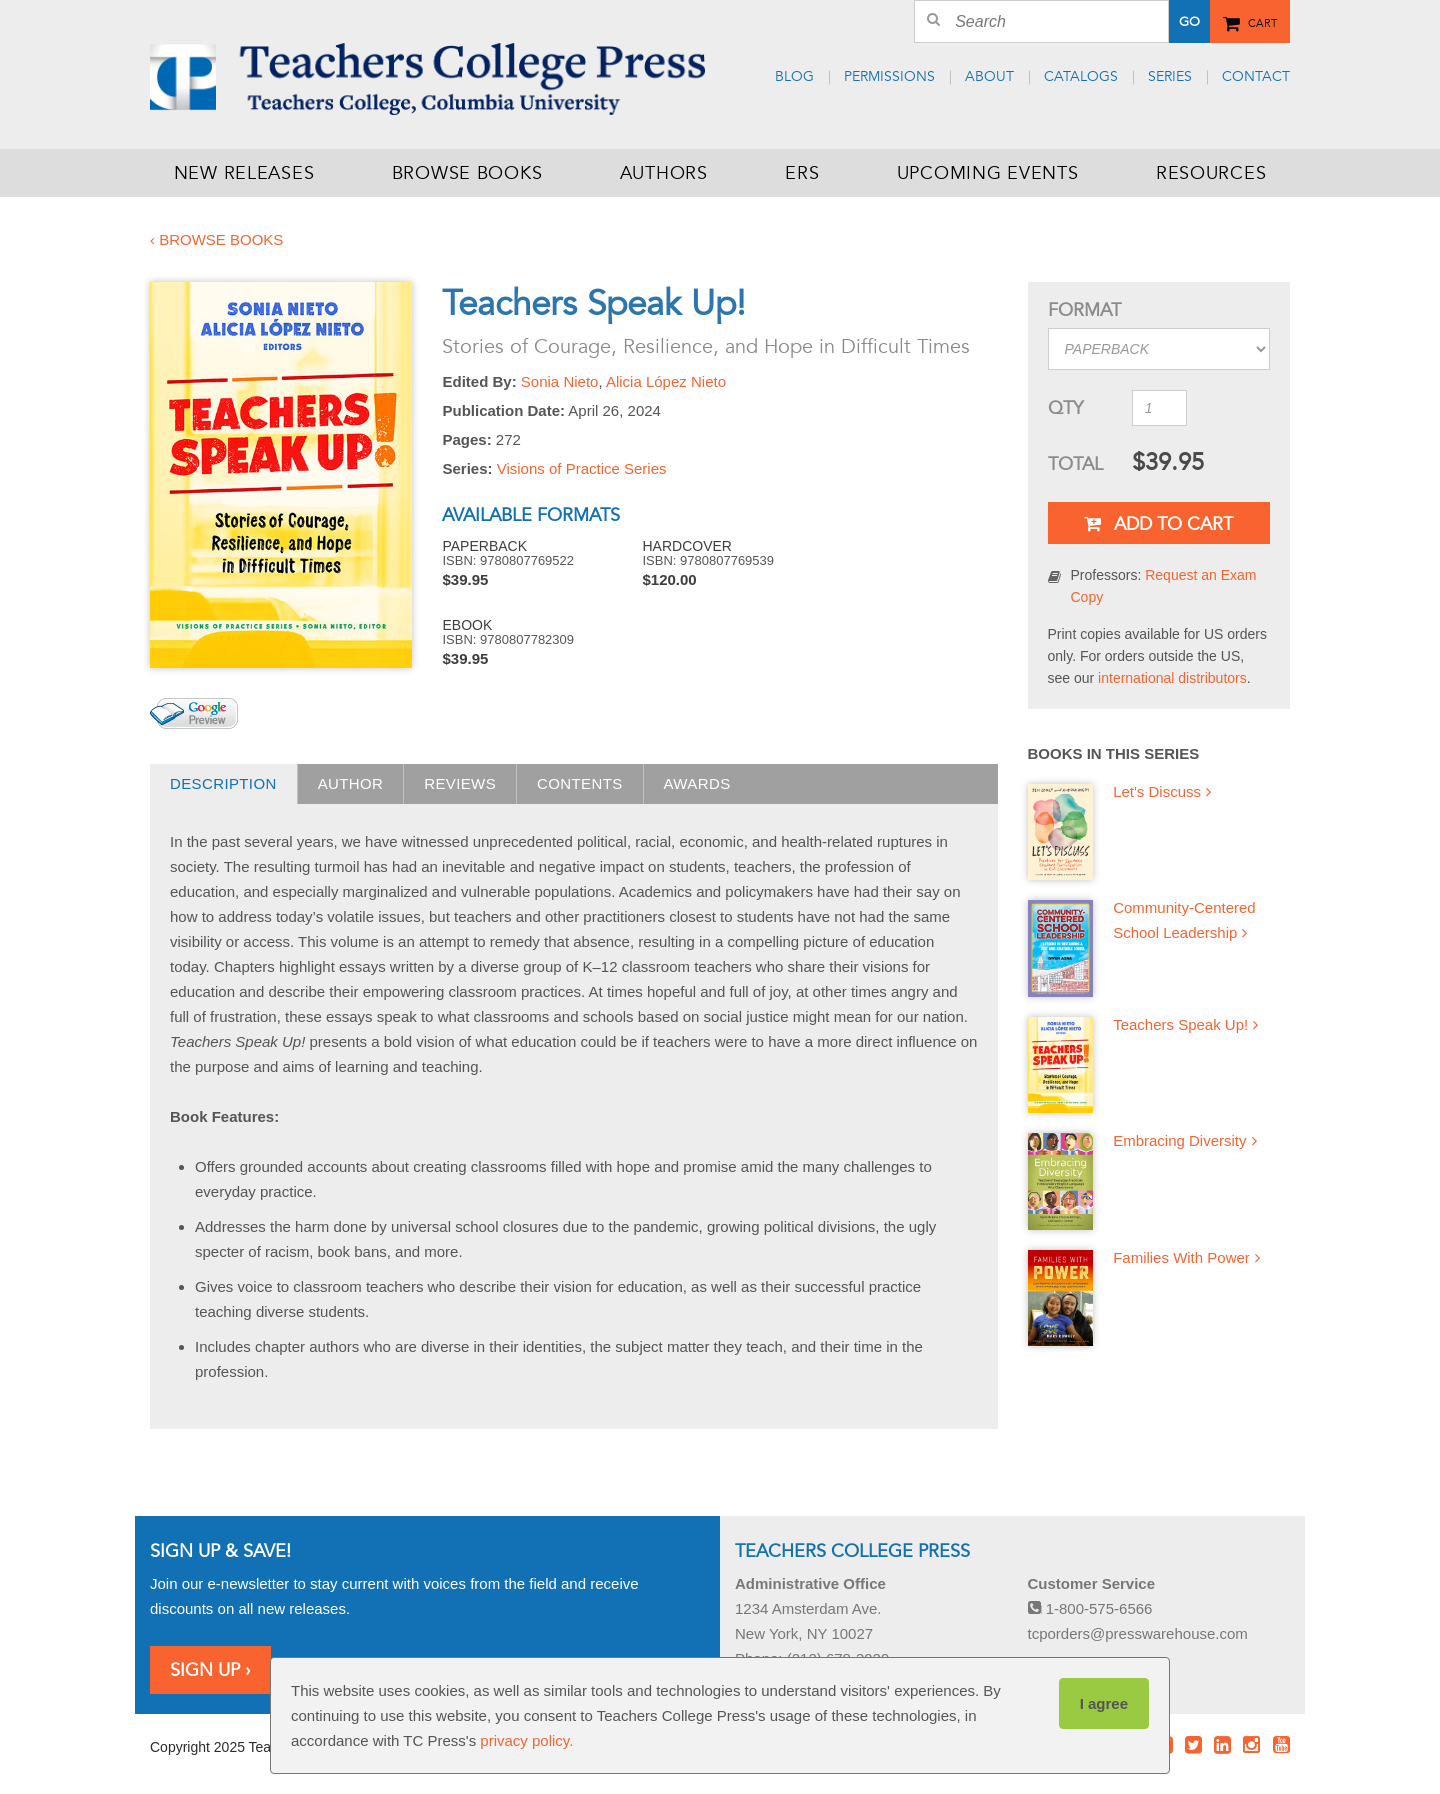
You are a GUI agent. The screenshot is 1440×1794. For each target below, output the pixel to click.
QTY (1065, 408)
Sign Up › (210, 1670)
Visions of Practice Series (582, 468)
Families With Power (1181, 1257)
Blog (794, 76)
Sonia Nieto (560, 381)
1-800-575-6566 (1090, 1608)
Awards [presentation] (697, 783)
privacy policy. (526, 1740)
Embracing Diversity (1179, 1140)
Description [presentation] (223, 783)
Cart (1262, 20)
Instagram (1252, 1745)
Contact (1256, 76)
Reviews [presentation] (460, 783)
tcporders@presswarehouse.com (1138, 1633)
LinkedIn (1223, 1745)
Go (1189, 22)
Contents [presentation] (580, 783)
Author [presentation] (351, 783)
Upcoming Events (988, 173)
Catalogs (1081, 76)
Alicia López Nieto (666, 381)
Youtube (1281, 1745)
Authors (664, 173)
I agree (1104, 1703)
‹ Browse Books (216, 239)
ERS (802, 173)
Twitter (1193, 1745)
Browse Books (467, 173)
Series (1170, 76)
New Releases (244, 173)
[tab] (224, 784)
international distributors (1172, 678)
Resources (1211, 173)
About (989, 76)
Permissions (889, 76)
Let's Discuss (1157, 791)
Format (1084, 310)
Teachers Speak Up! (1180, 1024)
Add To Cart (1158, 524)
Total (1075, 464)
